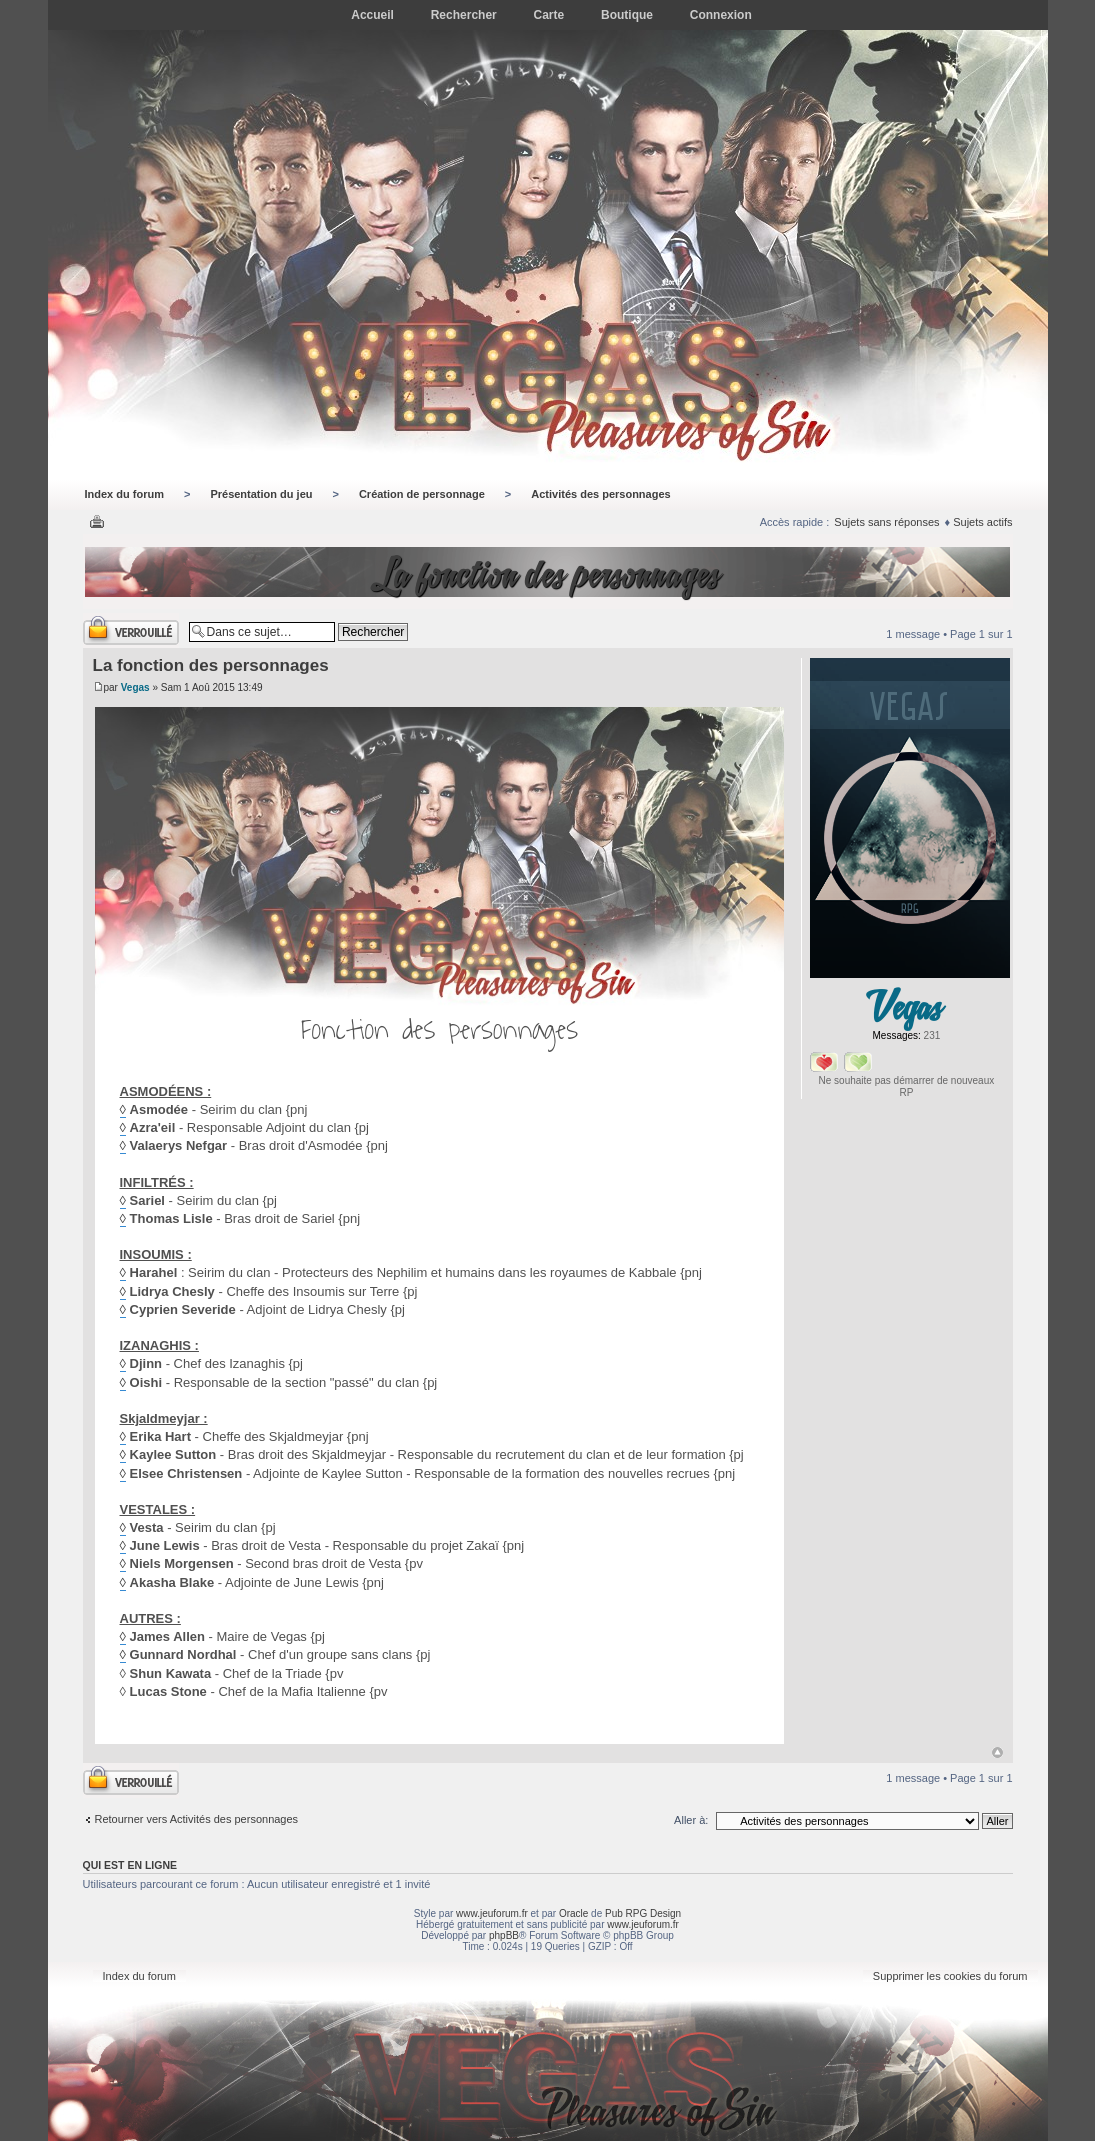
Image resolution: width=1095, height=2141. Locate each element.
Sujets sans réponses (886, 522)
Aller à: (691, 1820)
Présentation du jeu (261, 494)
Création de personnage (422, 494)
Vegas (135, 687)
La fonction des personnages (548, 575)
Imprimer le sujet (97, 523)
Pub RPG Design (643, 1913)
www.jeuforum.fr (492, 1913)
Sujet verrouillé (131, 630)
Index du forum (124, 494)
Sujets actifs (982, 522)
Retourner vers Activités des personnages (197, 1819)
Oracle (573, 1913)
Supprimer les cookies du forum (950, 1976)
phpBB (504, 1935)
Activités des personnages (600, 494)
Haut (997, 1752)
